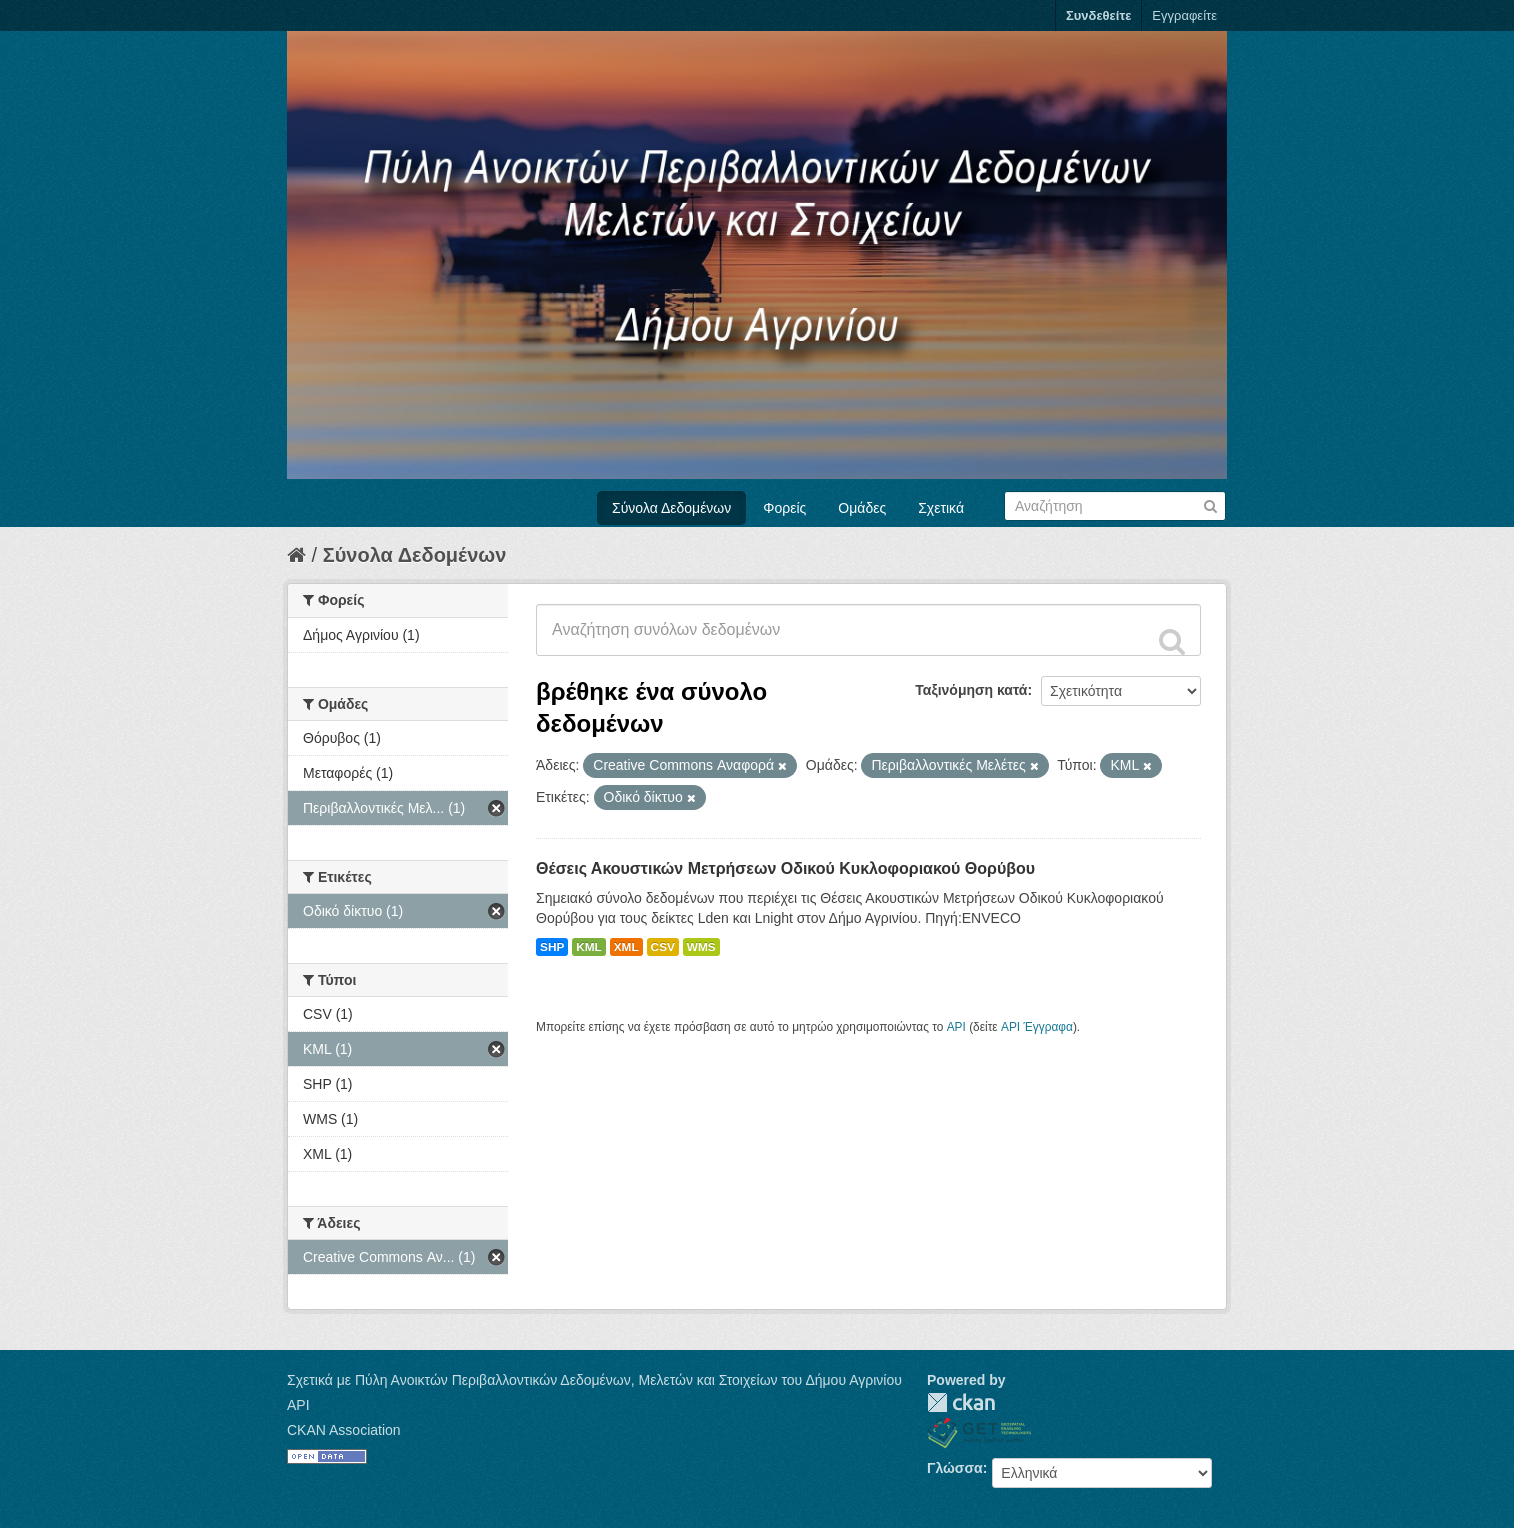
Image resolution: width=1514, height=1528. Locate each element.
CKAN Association (344, 1430)
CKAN (961, 1402)
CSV (663, 947)
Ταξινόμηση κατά (971, 690)
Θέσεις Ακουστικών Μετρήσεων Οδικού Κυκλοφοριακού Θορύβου (785, 868)
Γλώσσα (955, 1468)
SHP (552, 947)
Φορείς (784, 508)
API (956, 1027)
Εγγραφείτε (1184, 15)
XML (626, 947)
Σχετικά (941, 508)
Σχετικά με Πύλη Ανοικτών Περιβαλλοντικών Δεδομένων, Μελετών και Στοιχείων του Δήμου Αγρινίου (594, 1380)
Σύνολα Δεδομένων (671, 508)
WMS (701, 947)
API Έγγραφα (1037, 1027)
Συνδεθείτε (1098, 15)
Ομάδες (862, 508)
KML (589, 947)
